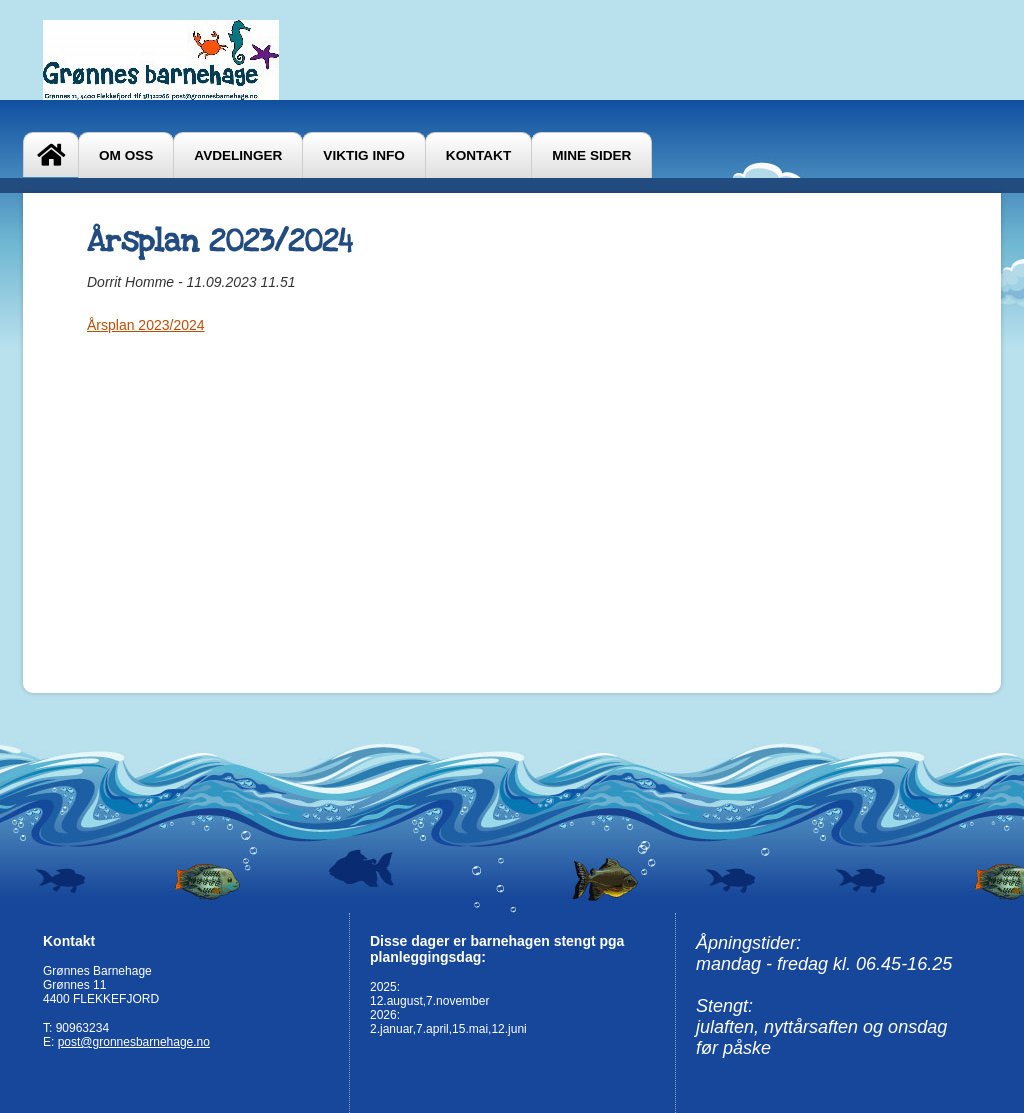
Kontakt (478, 155)
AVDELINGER (238, 155)
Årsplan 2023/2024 (146, 325)
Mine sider (591, 155)
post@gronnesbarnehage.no (134, 1042)
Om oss (126, 155)
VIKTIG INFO (363, 155)
